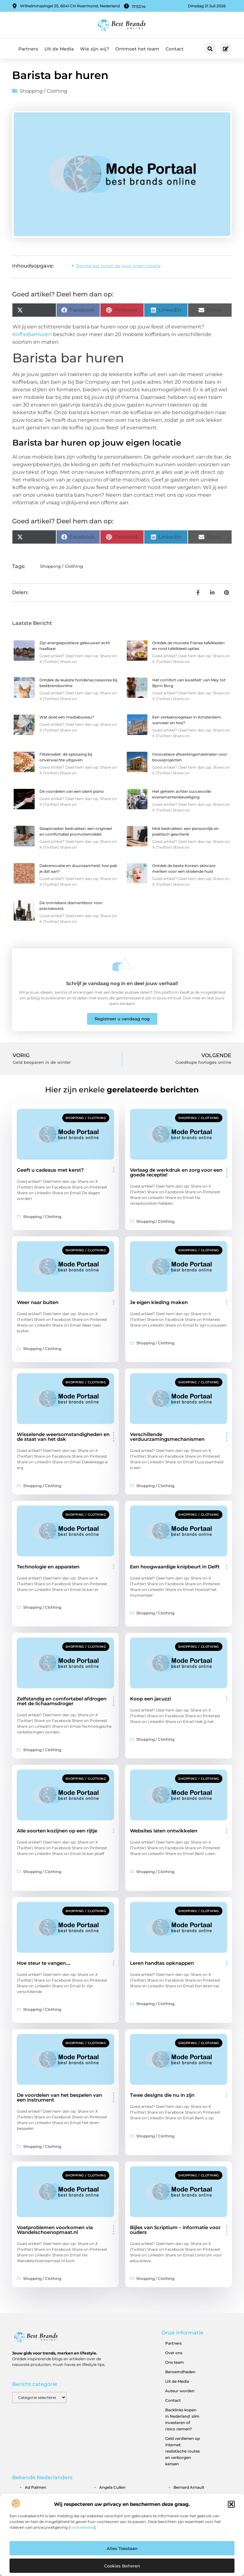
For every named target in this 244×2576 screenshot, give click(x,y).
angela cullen (112, 2487)
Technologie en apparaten (48, 1567)
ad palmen (35, 2487)
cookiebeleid (82, 2527)
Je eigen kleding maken (159, 1302)
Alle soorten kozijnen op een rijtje (57, 1831)
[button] (231, 2504)
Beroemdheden (180, 2371)
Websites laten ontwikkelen (163, 1831)
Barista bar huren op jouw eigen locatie (118, 265)
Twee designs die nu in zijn (162, 2095)
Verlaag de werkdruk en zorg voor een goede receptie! (176, 1172)
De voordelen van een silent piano (71, 791)
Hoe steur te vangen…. (44, 1963)
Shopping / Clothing (43, 91)
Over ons (173, 2352)
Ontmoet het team (137, 49)
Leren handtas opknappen (162, 1963)
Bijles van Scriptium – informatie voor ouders (175, 2229)
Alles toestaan (122, 2548)
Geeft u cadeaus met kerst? (50, 1170)
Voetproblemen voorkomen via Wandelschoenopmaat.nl (55, 2229)
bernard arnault (188, 2487)
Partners (28, 49)
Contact (175, 49)
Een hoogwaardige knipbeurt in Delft (175, 1567)
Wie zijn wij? (94, 49)
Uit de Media (59, 49)
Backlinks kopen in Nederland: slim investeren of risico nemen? (182, 2419)
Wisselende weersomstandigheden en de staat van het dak (63, 1436)
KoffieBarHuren (32, 334)
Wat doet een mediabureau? (66, 717)
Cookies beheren (122, 2565)
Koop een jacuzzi (150, 1699)
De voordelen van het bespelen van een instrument (59, 2097)
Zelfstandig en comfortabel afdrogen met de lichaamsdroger (61, 1701)
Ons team (174, 2362)
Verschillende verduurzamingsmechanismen (167, 1436)
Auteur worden (179, 2390)
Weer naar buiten (37, 1302)
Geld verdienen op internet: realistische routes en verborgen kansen (182, 2451)
